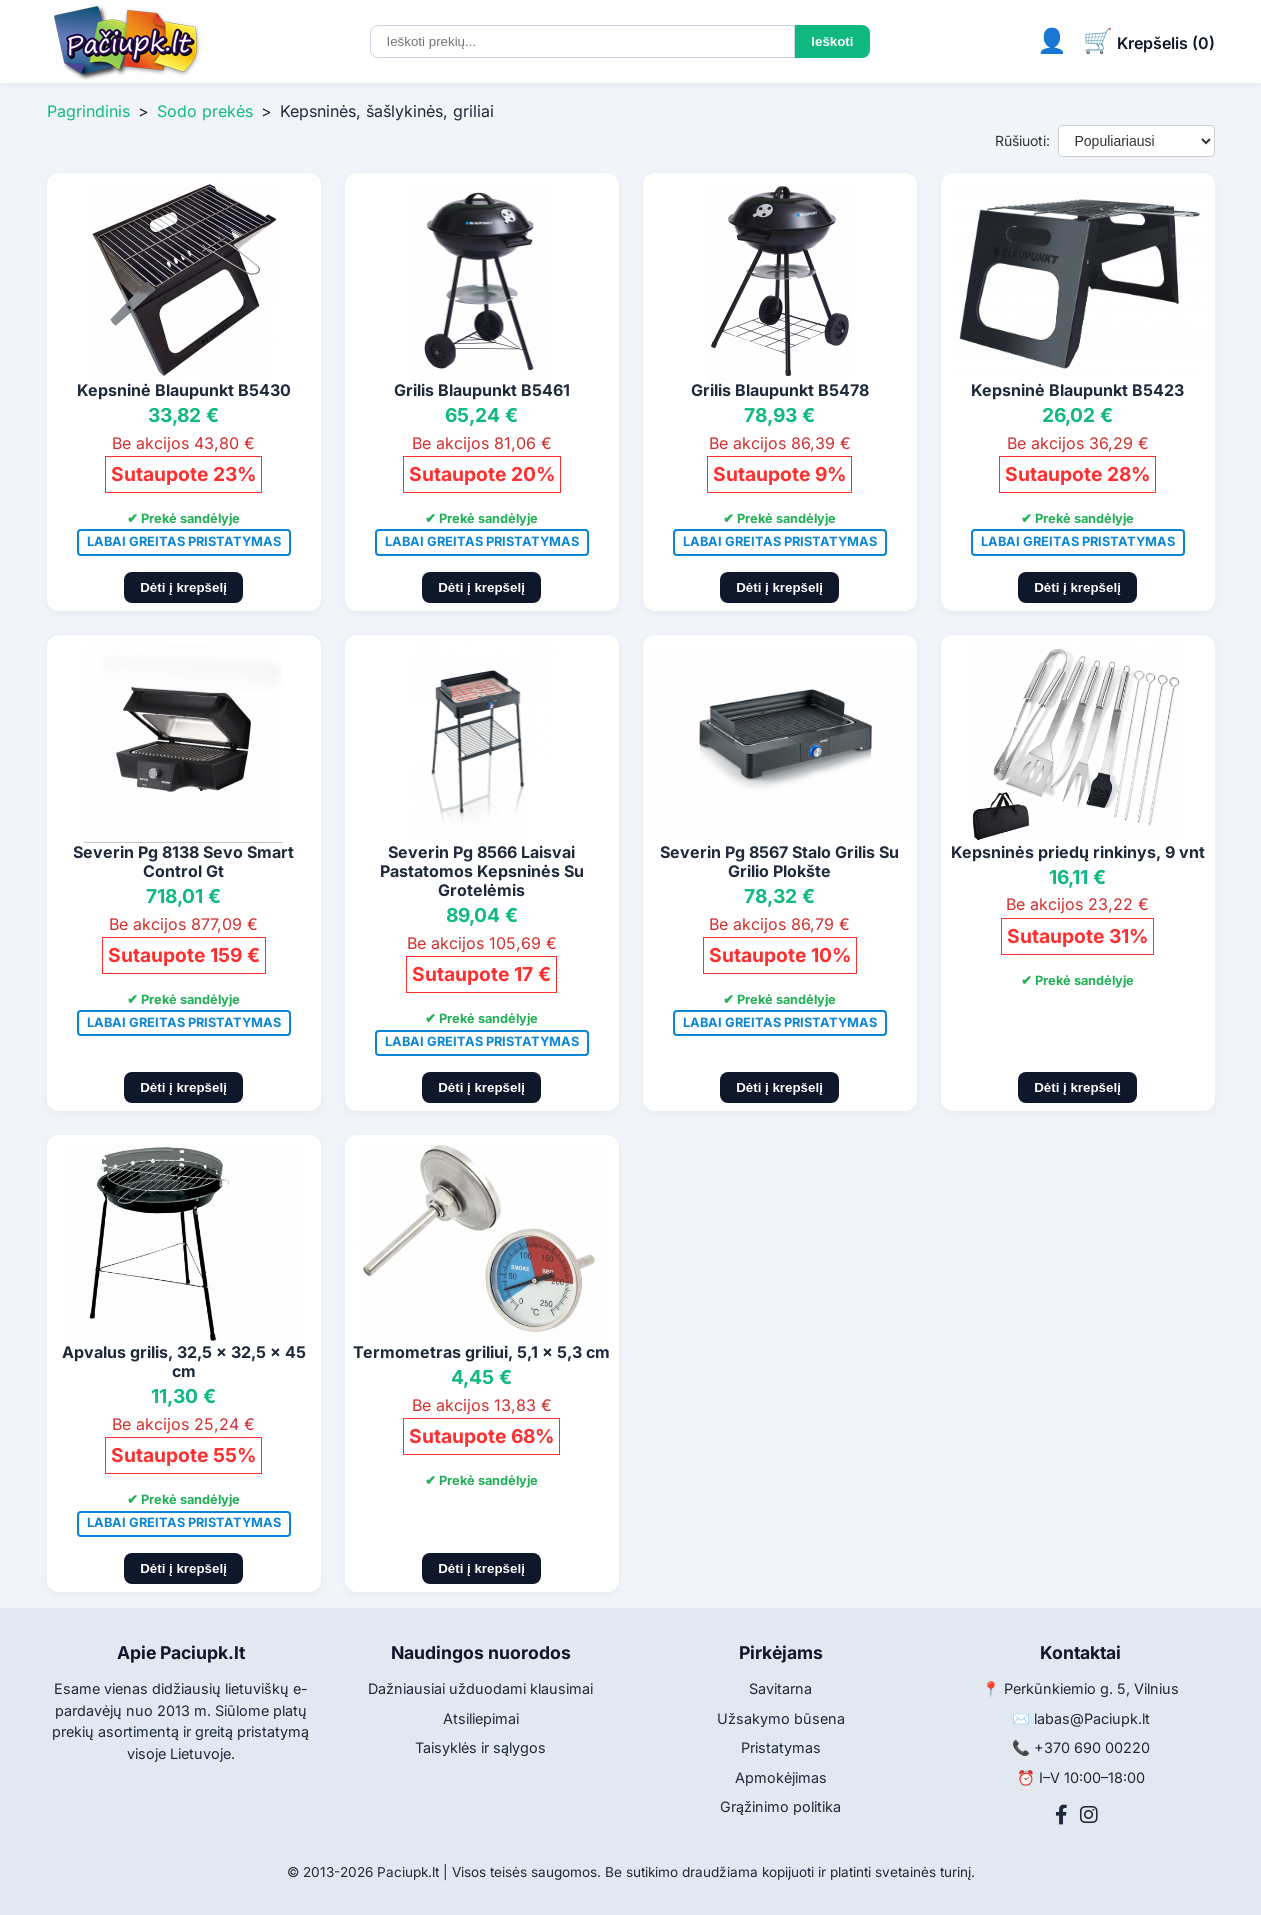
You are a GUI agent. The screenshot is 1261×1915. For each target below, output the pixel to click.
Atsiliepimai (481, 1718)
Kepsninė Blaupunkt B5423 (1077, 390)
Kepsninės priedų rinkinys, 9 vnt (1078, 852)
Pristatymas (781, 1747)
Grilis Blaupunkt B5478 (780, 390)
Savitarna (780, 1688)
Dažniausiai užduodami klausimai (480, 1688)
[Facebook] (1061, 1815)
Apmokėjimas (781, 1777)
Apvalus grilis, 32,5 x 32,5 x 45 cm (184, 1361)
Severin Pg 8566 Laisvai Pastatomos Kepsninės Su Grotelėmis (482, 871)
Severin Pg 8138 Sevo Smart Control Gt (183, 861)
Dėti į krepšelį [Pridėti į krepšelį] (183, 587)
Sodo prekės (205, 111)
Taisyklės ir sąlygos (480, 1747)
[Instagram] (1089, 1815)
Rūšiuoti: (1022, 140)
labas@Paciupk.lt (1092, 1718)
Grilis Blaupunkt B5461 (482, 390)
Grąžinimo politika (780, 1806)
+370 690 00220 (1092, 1747)
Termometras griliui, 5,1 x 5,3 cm (481, 1352)
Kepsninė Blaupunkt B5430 (184, 390)
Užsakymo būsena (781, 1718)
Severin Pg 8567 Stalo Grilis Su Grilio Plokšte (779, 861)
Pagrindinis (88, 111)
